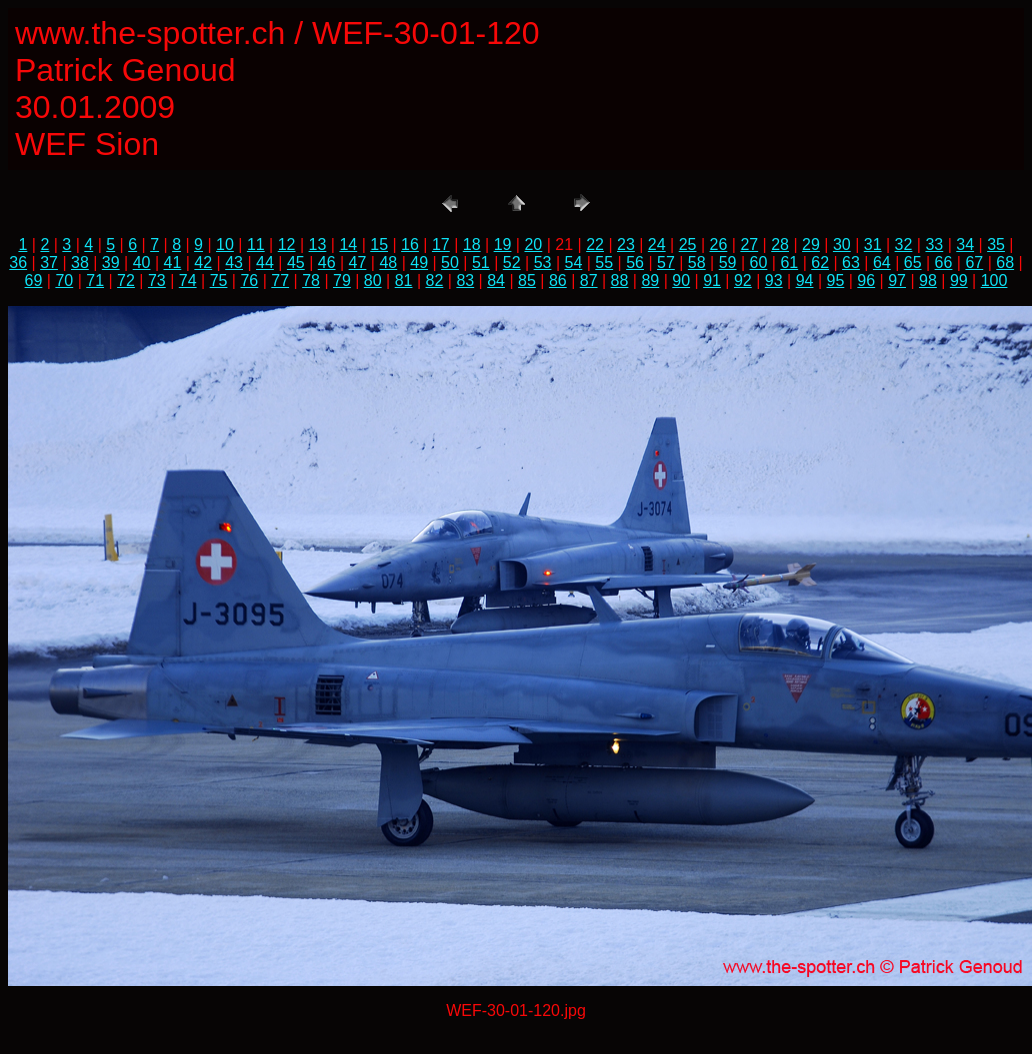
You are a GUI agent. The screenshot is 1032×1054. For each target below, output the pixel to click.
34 (965, 244)
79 (342, 280)
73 (157, 280)
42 (203, 262)
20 (533, 244)
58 (697, 262)
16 (410, 244)
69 (34, 280)
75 (219, 280)
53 (543, 262)
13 (318, 244)
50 (450, 262)
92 (743, 280)
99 (959, 280)
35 (996, 244)
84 (496, 280)
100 (994, 280)
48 (388, 262)
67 (974, 262)
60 (759, 262)
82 (435, 280)
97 (897, 280)
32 (904, 244)
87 (589, 280)
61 (789, 262)
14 (348, 244)
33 (934, 244)
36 (18, 262)
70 (64, 280)
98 (928, 280)
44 (265, 262)
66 (944, 262)
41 (173, 262)
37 (49, 262)
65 (913, 262)
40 (142, 262)
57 (666, 262)
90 (681, 280)
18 (472, 244)
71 (95, 280)
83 (465, 280)
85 (527, 280)
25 (688, 244)
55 (604, 262)
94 (805, 280)
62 (820, 262)
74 (188, 280)
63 (851, 262)
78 (311, 280)
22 (595, 244)
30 (842, 244)
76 (249, 280)
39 (111, 262)
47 (358, 262)
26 (719, 244)
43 (234, 262)
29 (811, 244)
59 (728, 262)
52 (512, 262)
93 (774, 280)
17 (441, 244)
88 (620, 280)
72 (126, 280)
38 (80, 262)
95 (836, 280)
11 (256, 244)
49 (419, 262)
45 (296, 262)
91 (712, 280)
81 (404, 280)
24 (657, 244)
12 (287, 244)
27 (749, 244)
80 (373, 280)
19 (503, 244)
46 (327, 262)
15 (379, 244)
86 (558, 280)
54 (573, 262)
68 (1005, 262)
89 (650, 280)
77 (280, 280)
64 (882, 262)
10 (225, 244)
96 (866, 280)
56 (635, 262)
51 (481, 262)
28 (780, 244)
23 (626, 244)
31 (873, 244)
